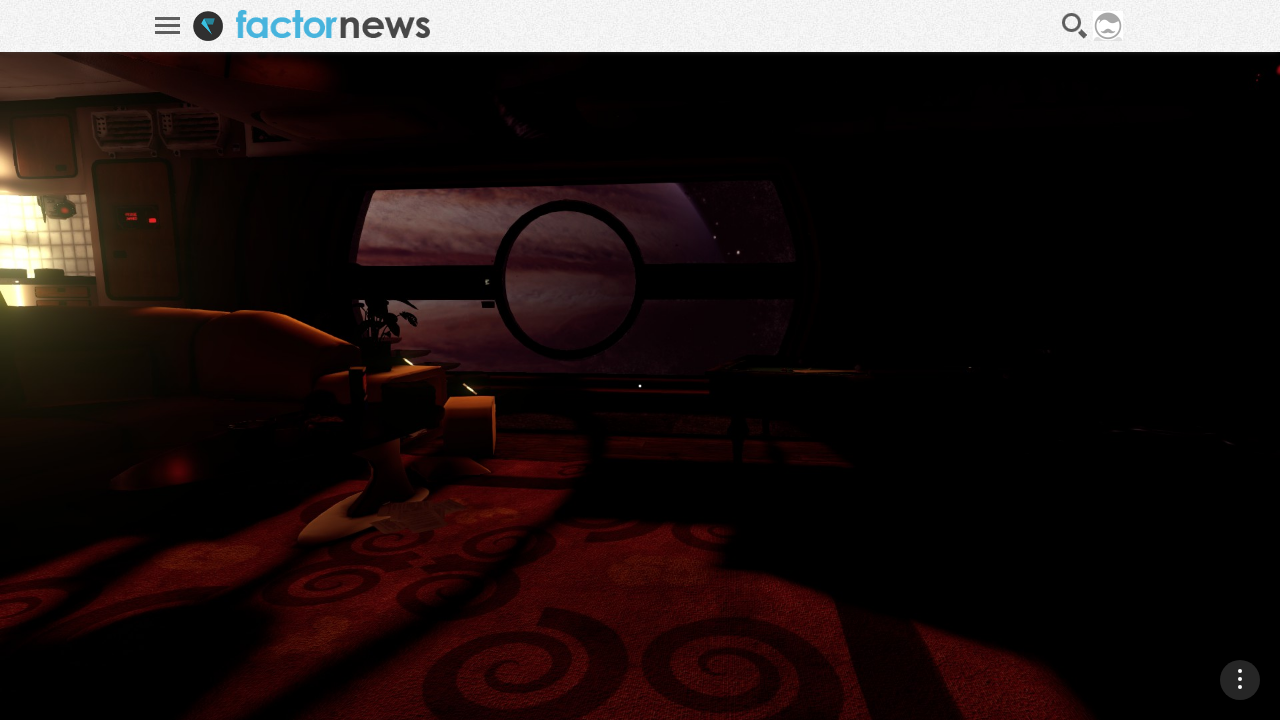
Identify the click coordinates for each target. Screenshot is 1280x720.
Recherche (1075, 26)
